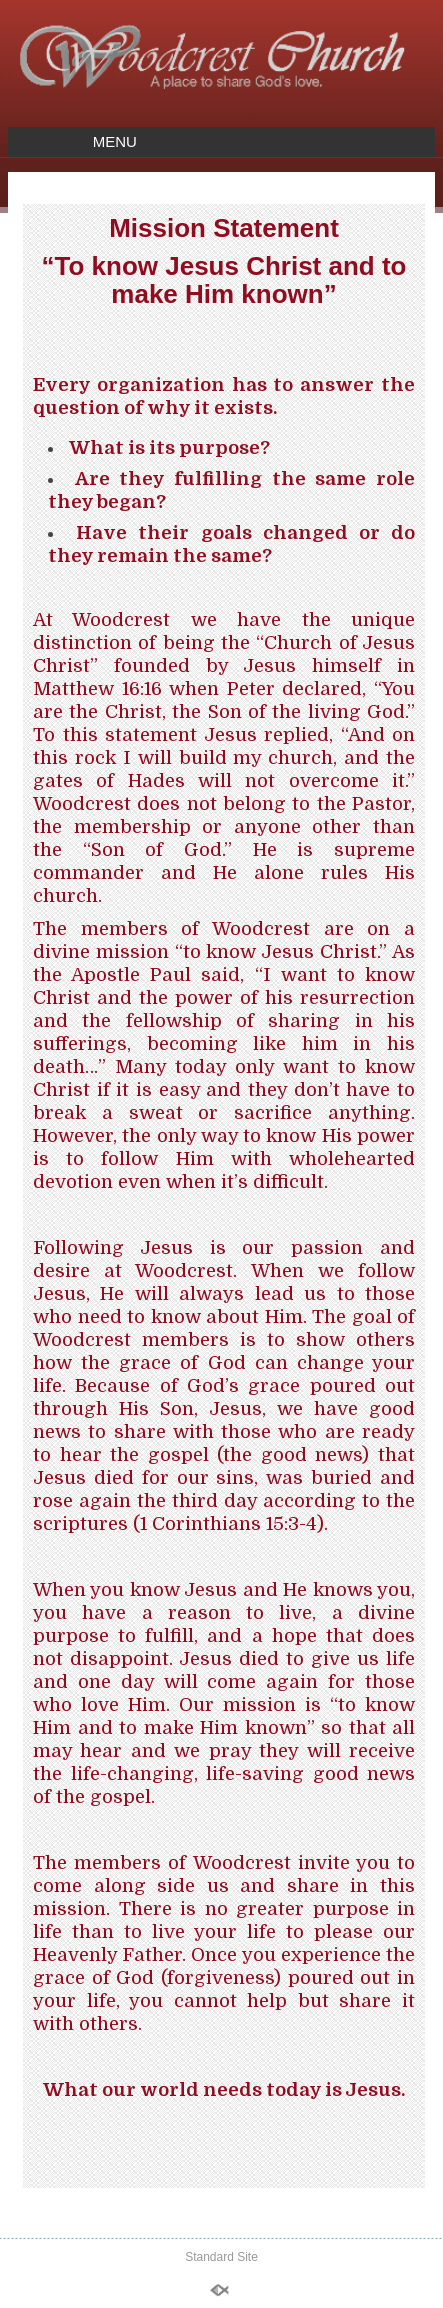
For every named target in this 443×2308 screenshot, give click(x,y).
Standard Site (221, 2257)
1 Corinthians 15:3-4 (228, 1523)
